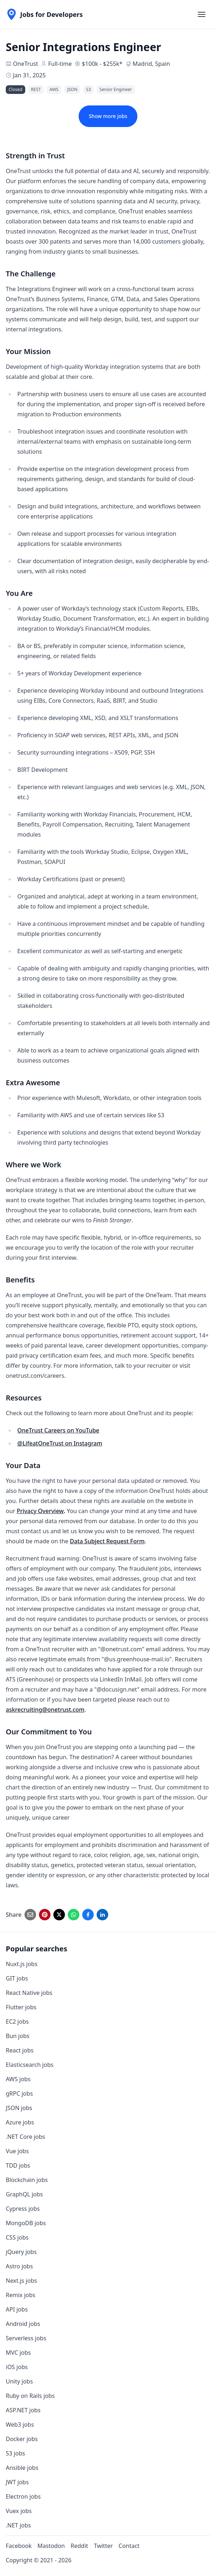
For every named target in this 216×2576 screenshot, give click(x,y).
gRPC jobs (19, 2093)
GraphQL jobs (24, 2194)
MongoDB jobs (26, 2223)
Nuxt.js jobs (22, 1964)
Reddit (79, 2546)
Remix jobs (20, 2295)
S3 (88, 89)
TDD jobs (18, 2165)
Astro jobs (19, 2266)
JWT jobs (17, 2482)
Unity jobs (19, 2381)
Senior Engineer (116, 89)
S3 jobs (15, 2453)
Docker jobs (22, 2439)
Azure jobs (20, 2122)
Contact (129, 2546)
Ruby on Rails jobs (30, 2396)
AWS (53, 89)
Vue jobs (17, 2151)
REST (36, 89)
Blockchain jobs (27, 2180)
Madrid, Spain (151, 64)
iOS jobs (17, 2367)
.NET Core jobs (25, 2137)
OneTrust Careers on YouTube (58, 1430)
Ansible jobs (22, 2468)
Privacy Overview (40, 1511)
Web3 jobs (20, 2424)
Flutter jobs (21, 2007)
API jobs (17, 2309)
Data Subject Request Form (107, 1541)
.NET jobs (18, 2525)
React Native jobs (29, 1993)
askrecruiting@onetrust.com (45, 1709)
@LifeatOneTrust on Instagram (59, 1443)
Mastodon (51, 2546)
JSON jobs (19, 2108)
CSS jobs (17, 2237)
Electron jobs (23, 2496)
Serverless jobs (26, 2338)
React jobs (20, 2050)
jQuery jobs (21, 2252)
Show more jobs (108, 116)
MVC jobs (18, 2353)
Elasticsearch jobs (29, 2065)
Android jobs (23, 2324)
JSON (72, 89)
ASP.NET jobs (23, 2410)
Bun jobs (18, 2036)
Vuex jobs (19, 2511)
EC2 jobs (17, 2021)
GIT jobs (17, 1978)
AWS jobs (18, 2079)
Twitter (103, 2546)
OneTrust (25, 64)
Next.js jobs (21, 2281)
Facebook (19, 2546)
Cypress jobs (23, 2209)
